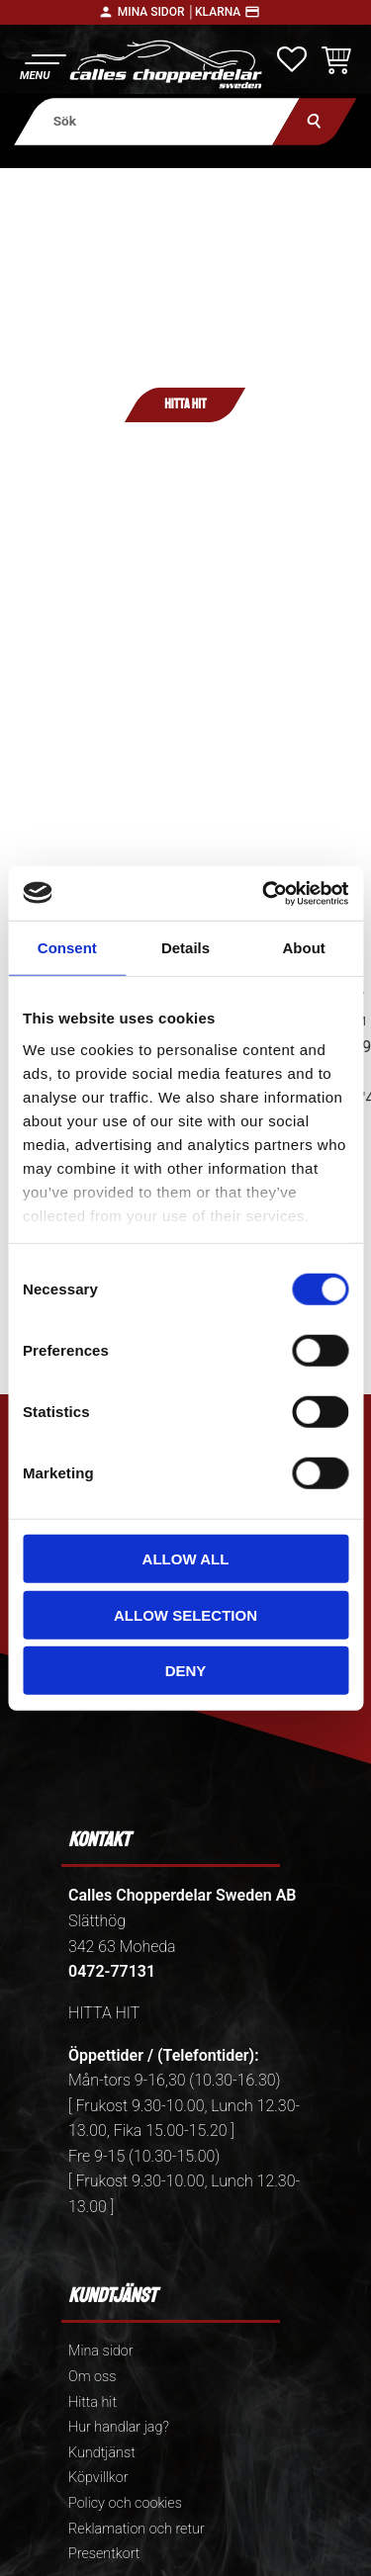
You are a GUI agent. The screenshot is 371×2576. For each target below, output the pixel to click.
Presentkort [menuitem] (103, 2553)
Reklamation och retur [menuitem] (136, 2529)
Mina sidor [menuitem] (100, 2351)
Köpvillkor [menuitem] (98, 2477)
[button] (42, 64)
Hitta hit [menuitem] (92, 2402)
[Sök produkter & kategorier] (157, 121)
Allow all (186, 1559)
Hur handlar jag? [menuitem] (118, 2427)
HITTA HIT (103, 2012)
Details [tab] (185, 947)
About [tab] (304, 947)
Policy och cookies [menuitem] (125, 2503)
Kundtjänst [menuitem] (102, 2452)
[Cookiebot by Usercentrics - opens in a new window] (264, 893)
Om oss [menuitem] (92, 2376)
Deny (186, 1670)
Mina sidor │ (156, 12)
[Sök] (314, 121)
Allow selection (185, 1614)
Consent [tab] (67, 947)
